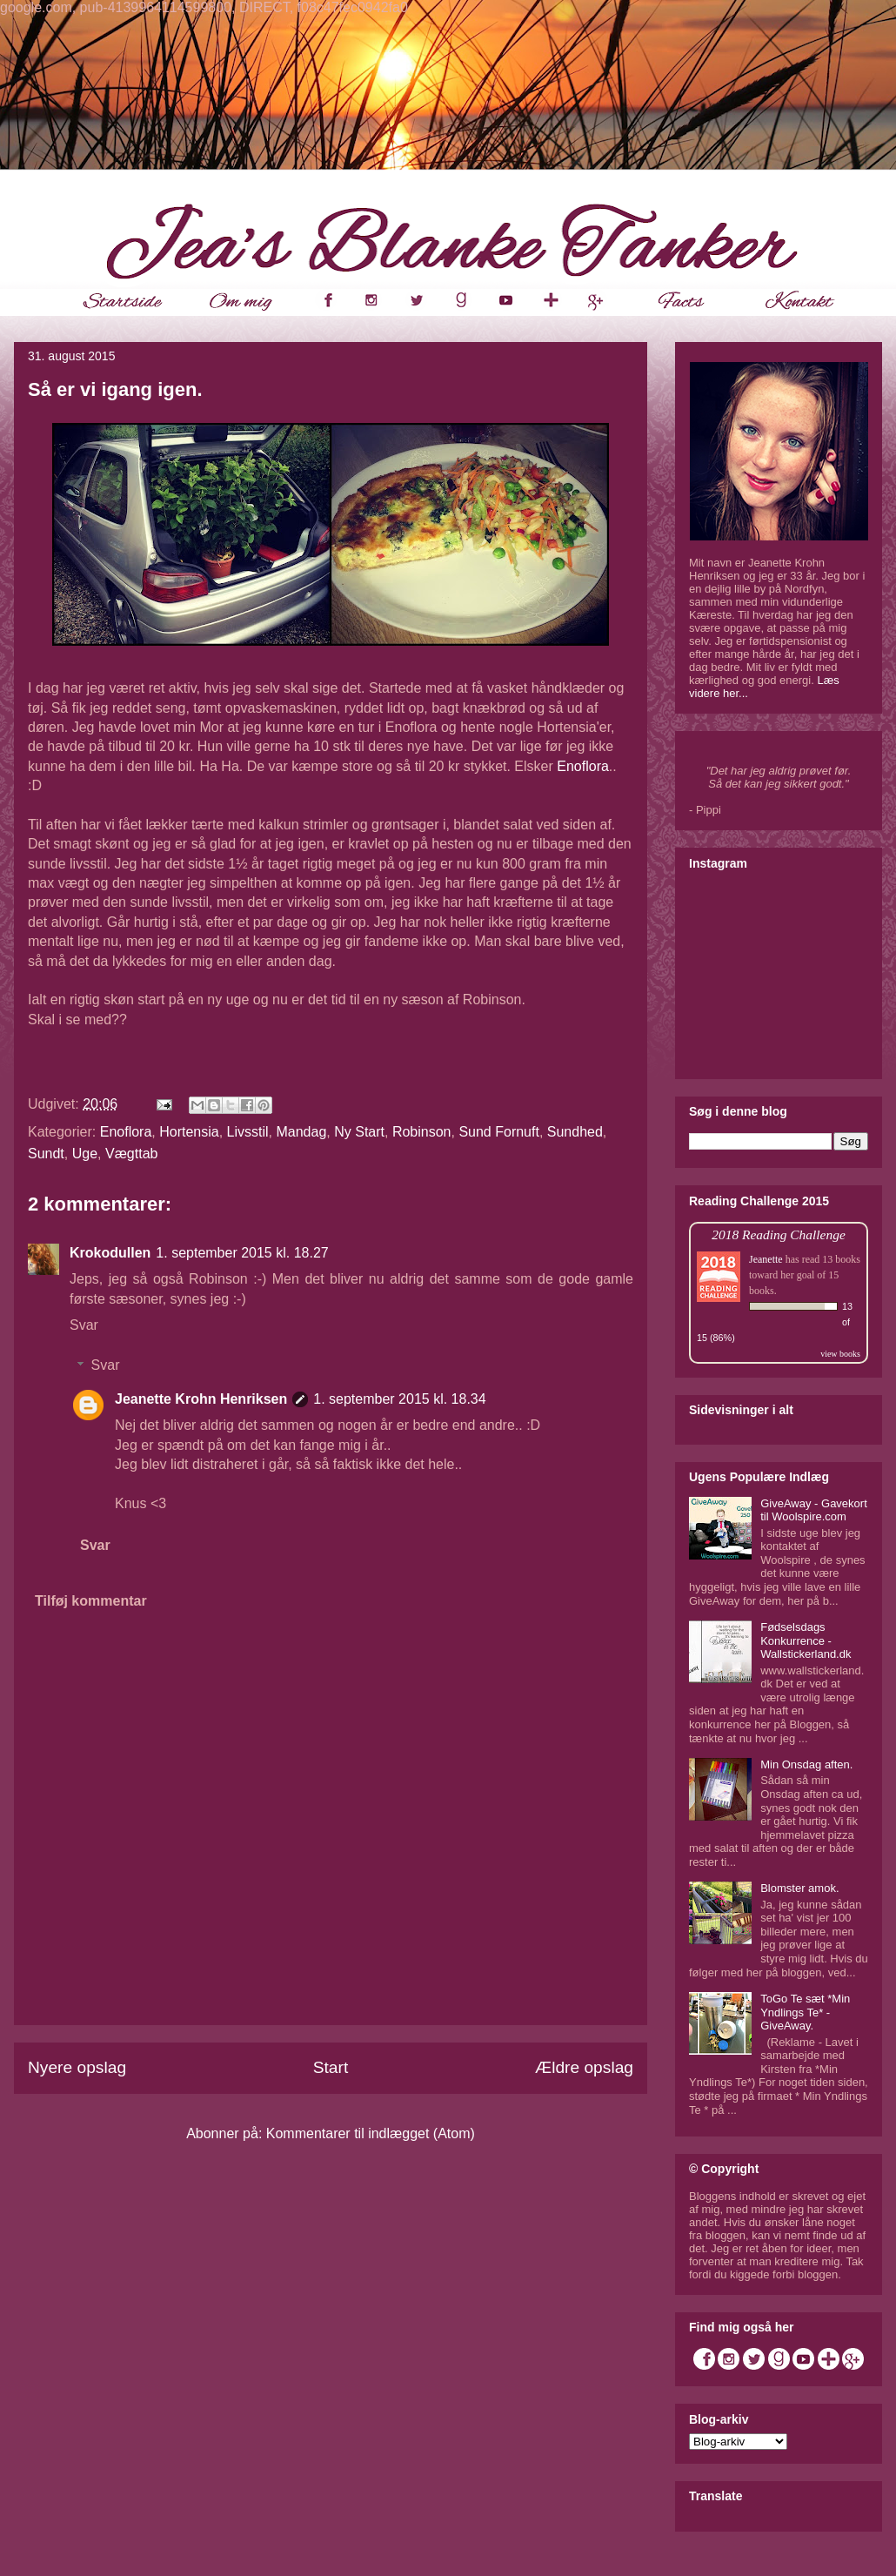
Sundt (46, 1153)
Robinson (421, 1131)
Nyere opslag (77, 2067)
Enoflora (583, 766)
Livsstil (248, 1131)
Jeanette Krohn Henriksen (201, 1399)
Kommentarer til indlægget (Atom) (370, 2133)
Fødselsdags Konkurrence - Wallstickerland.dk (805, 1640)
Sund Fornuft (498, 1131)
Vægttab (131, 1153)
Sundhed (575, 1131)
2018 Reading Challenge (779, 1234)
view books (840, 1353)
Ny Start (359, 1131)
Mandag (301, 1131)
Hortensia (188, 1131)
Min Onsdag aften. (806, 1764)
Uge (84, 1153)
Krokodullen (110, 1252)
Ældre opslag (584, 2067)
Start (331, 2067)
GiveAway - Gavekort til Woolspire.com (813, 1510)
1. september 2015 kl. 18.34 (399, 1399)
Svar (84, 1325)
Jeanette (766, 1259)
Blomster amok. (799, 1888)
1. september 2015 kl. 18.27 (242, 1252)
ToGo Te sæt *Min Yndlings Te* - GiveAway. (805, 2012)
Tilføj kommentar (91, 1600)
